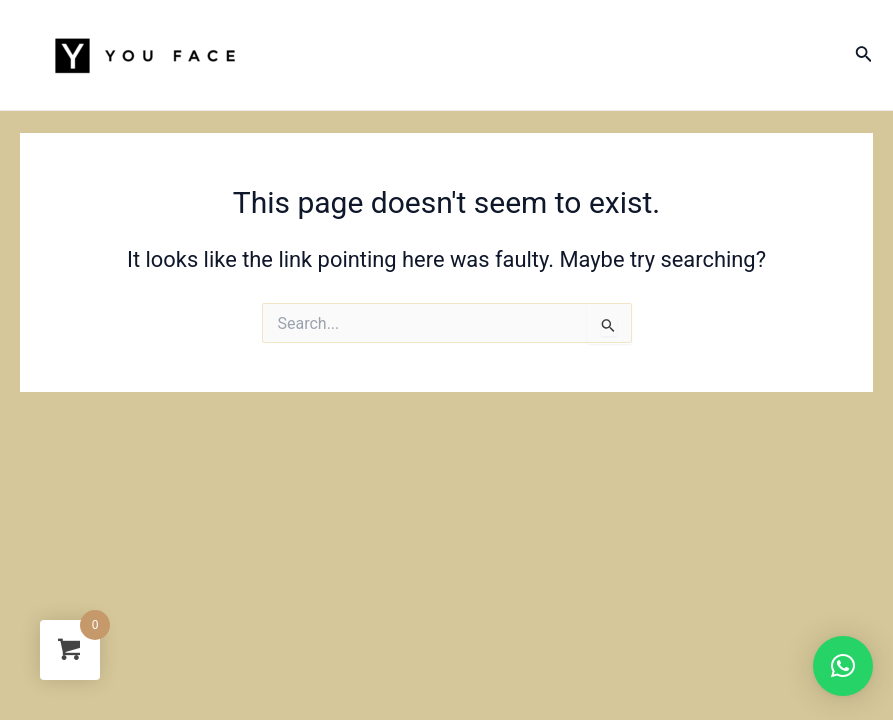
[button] (843, 666)
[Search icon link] (864, 55)
